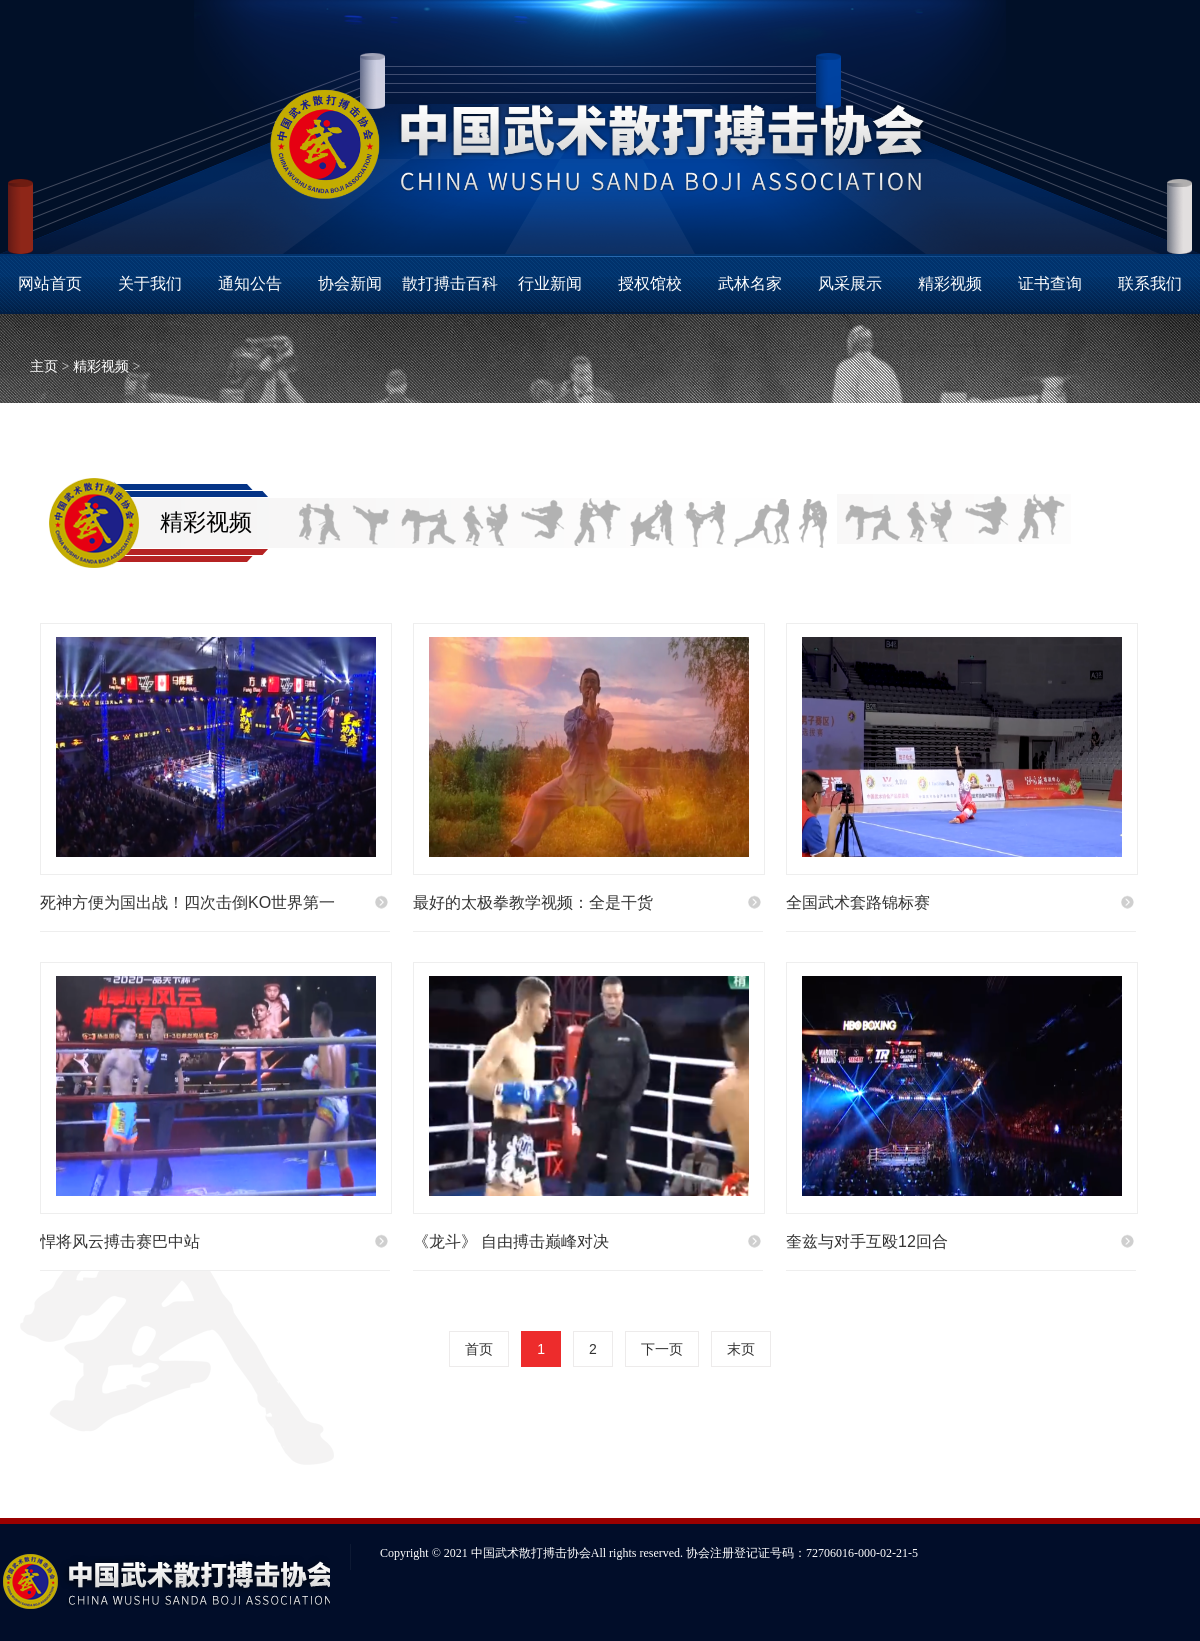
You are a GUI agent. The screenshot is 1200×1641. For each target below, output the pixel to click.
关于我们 (150, 283)
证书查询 (1050, 283)
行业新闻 (550, 283)
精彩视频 (950, 283)
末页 (741, 1349)
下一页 (662, 1349)
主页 (44, 366)
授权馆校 (650, 283)
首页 (479, 1349)
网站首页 (50, 283)
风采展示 (850, 283)
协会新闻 (350, 283)
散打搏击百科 (450, 283)
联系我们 (1150, 283)
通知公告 (250, 283)
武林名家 (750, 283)
